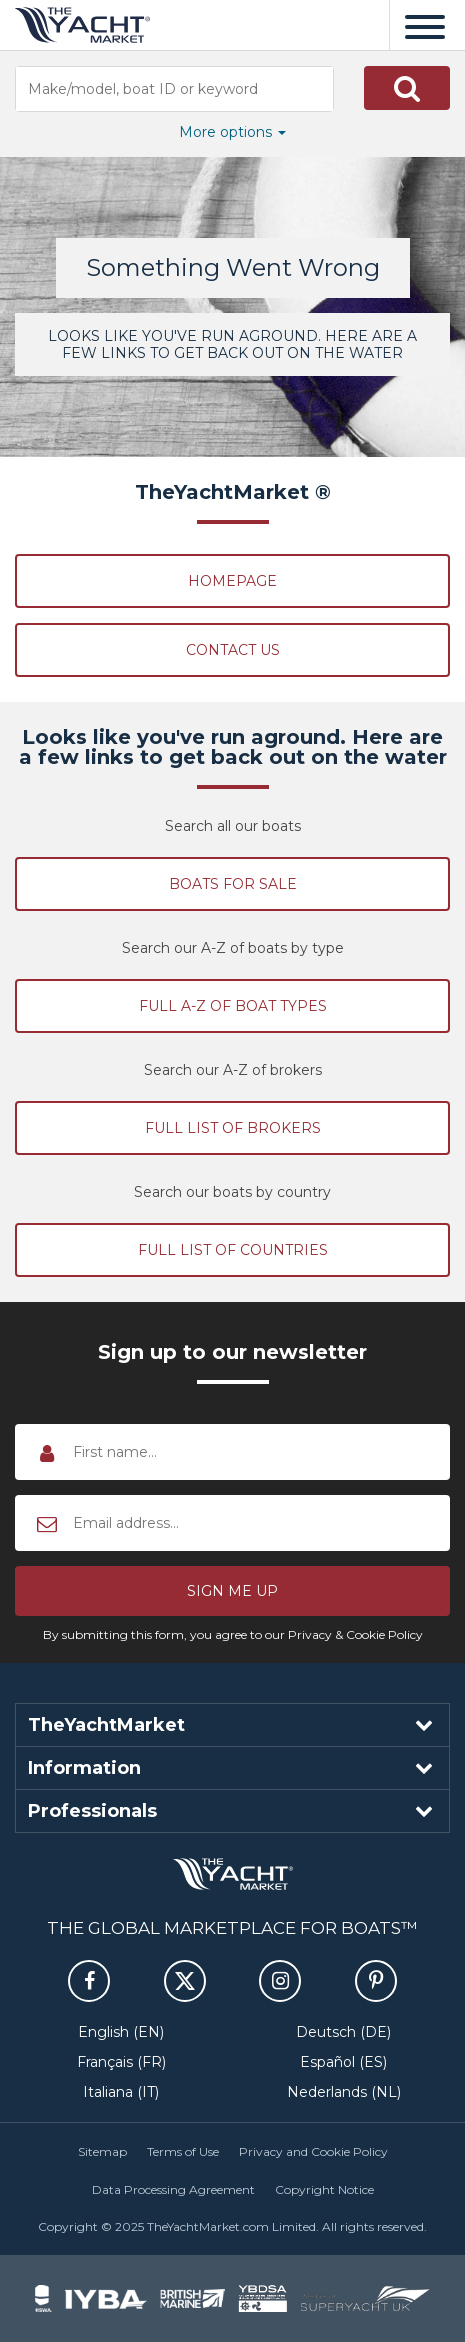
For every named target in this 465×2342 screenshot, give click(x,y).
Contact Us (233, 650)
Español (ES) (343, 2062)
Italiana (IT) (121, 2092)
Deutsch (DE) (343, 2032)
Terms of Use (183, 2151)
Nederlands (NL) (344, 2092)
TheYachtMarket (82, 25)
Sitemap (102, 2151)
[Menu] (424, 25)
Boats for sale (233, 884)
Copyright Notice (324, 2189)
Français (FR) (121, 2062)
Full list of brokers (233, 1128)
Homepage (232, 581)
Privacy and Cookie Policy (313, 2151)
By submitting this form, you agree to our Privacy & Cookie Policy (233, 1634)
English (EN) (121, 2032)
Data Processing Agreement (173, 2189)
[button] (407, 88)
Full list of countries (233, 1250)
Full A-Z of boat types (233, 1006)
